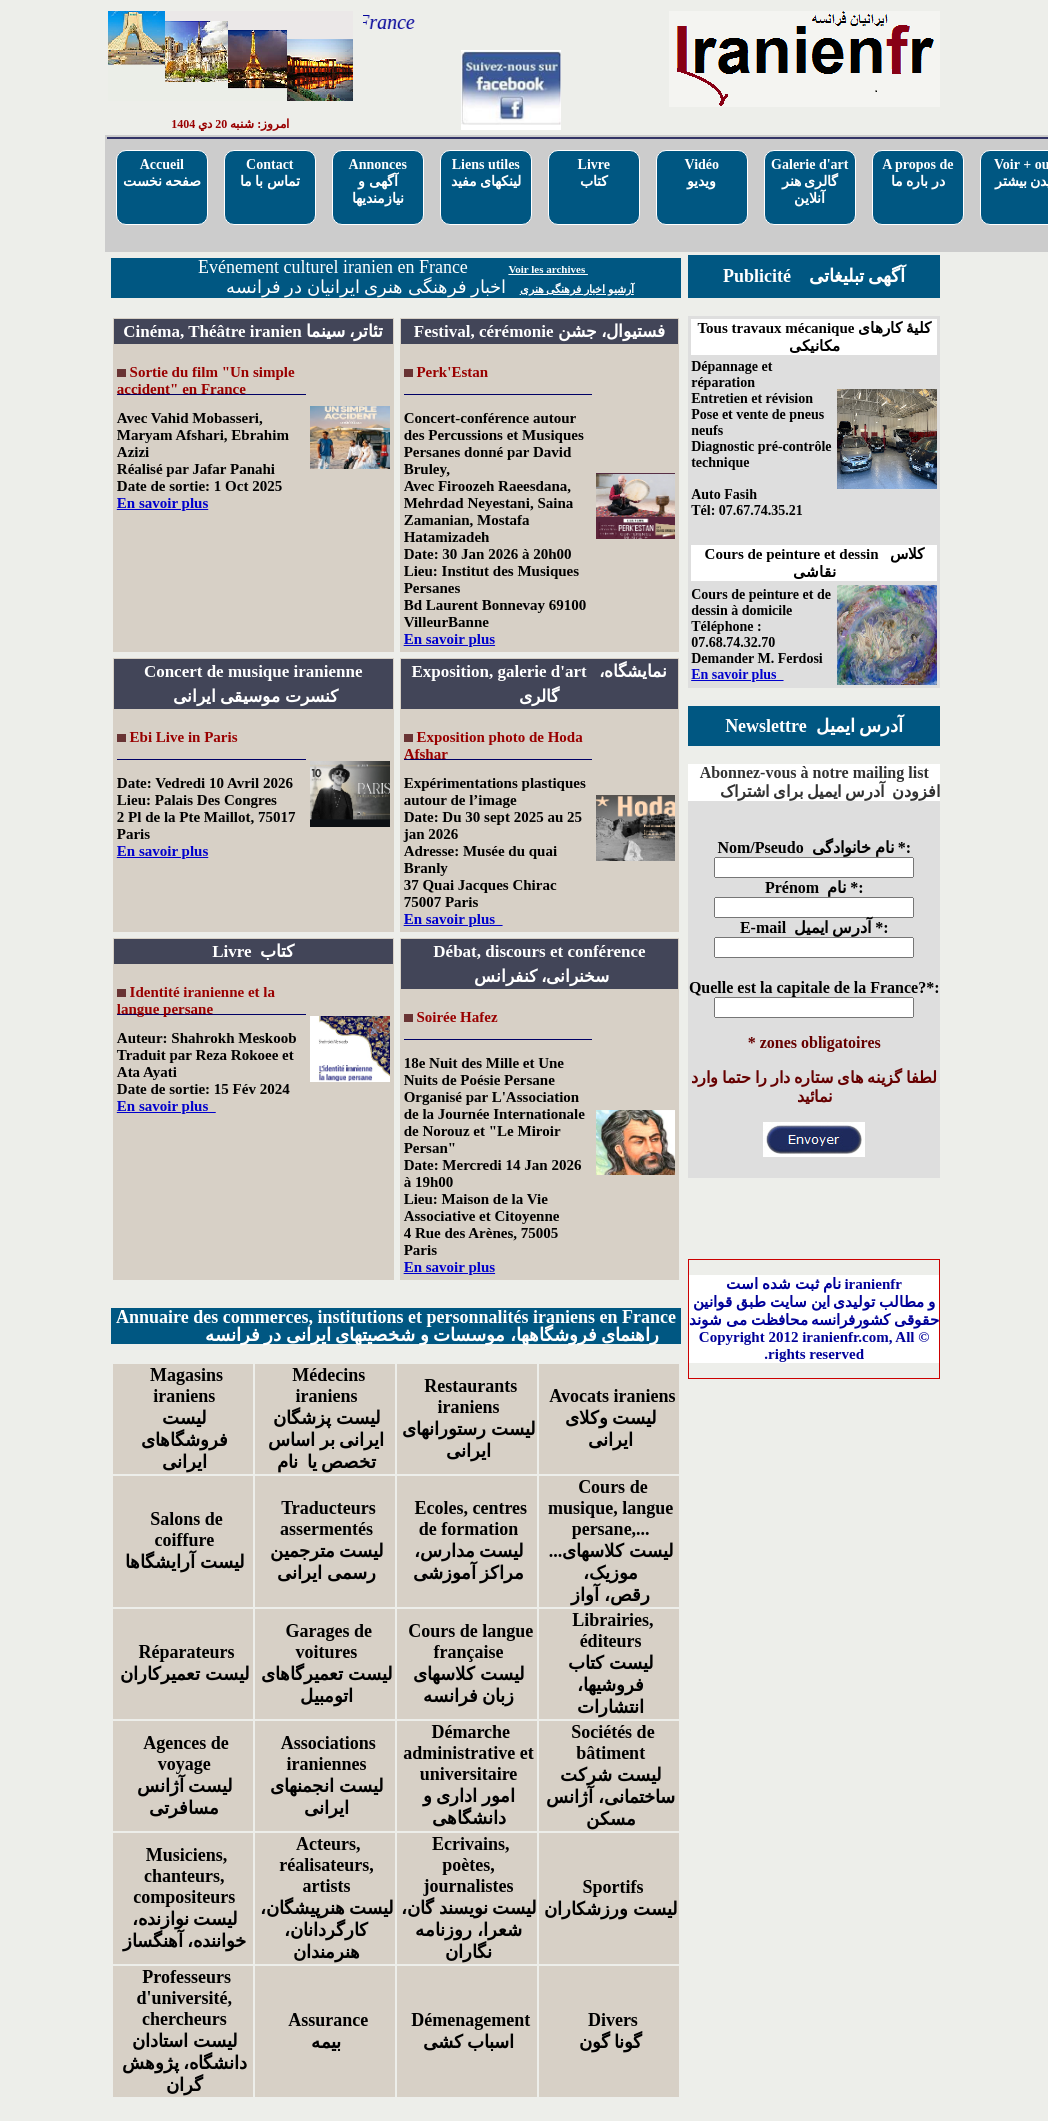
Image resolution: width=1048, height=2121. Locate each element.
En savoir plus (162, 503)
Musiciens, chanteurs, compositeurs (184, 1876)
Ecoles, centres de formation (468, 1518)
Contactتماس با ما (270, 173)
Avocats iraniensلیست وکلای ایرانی (611, 1418)
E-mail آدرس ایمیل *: (814, 927)
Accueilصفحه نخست (162, 173)
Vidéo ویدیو (702, 173)
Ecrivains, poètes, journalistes (469, 1865)
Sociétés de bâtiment (611, 1742)
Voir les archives (548, 269)
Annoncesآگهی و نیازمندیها (378, 181)
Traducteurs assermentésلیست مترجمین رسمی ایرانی (327, 1540)
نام (290, 1462)
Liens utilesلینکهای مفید (486, 173)
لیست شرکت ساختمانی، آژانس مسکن (610, 1797)
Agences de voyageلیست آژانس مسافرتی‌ (185, 1775)
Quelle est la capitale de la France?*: (814, 987)
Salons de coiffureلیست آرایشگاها (184, 1540)
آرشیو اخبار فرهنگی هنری (577, 289)
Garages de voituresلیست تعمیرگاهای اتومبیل (326, 1663)
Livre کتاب (594, 173)
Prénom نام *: (814, 887)
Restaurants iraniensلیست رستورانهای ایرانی (468, 1418)
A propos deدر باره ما (917, 173)
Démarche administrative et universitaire (468, 1753)
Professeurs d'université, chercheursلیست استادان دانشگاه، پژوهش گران (185, 2031)
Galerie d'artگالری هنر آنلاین (809, 181)
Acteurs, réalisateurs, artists (326, 1865)
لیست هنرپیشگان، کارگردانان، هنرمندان (327, 1930)
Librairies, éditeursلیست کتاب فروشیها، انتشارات (611, 1663)
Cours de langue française (469, 1641)
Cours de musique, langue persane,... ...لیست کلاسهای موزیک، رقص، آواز (610, 1541)
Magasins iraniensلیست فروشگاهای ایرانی (184, 1418)
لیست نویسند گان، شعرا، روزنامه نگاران (468, 1930)
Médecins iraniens (326, 1385)
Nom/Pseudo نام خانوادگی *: (814, 847)
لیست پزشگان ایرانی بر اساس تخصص (326, 1440)
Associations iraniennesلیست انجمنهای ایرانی (326, 1775)
